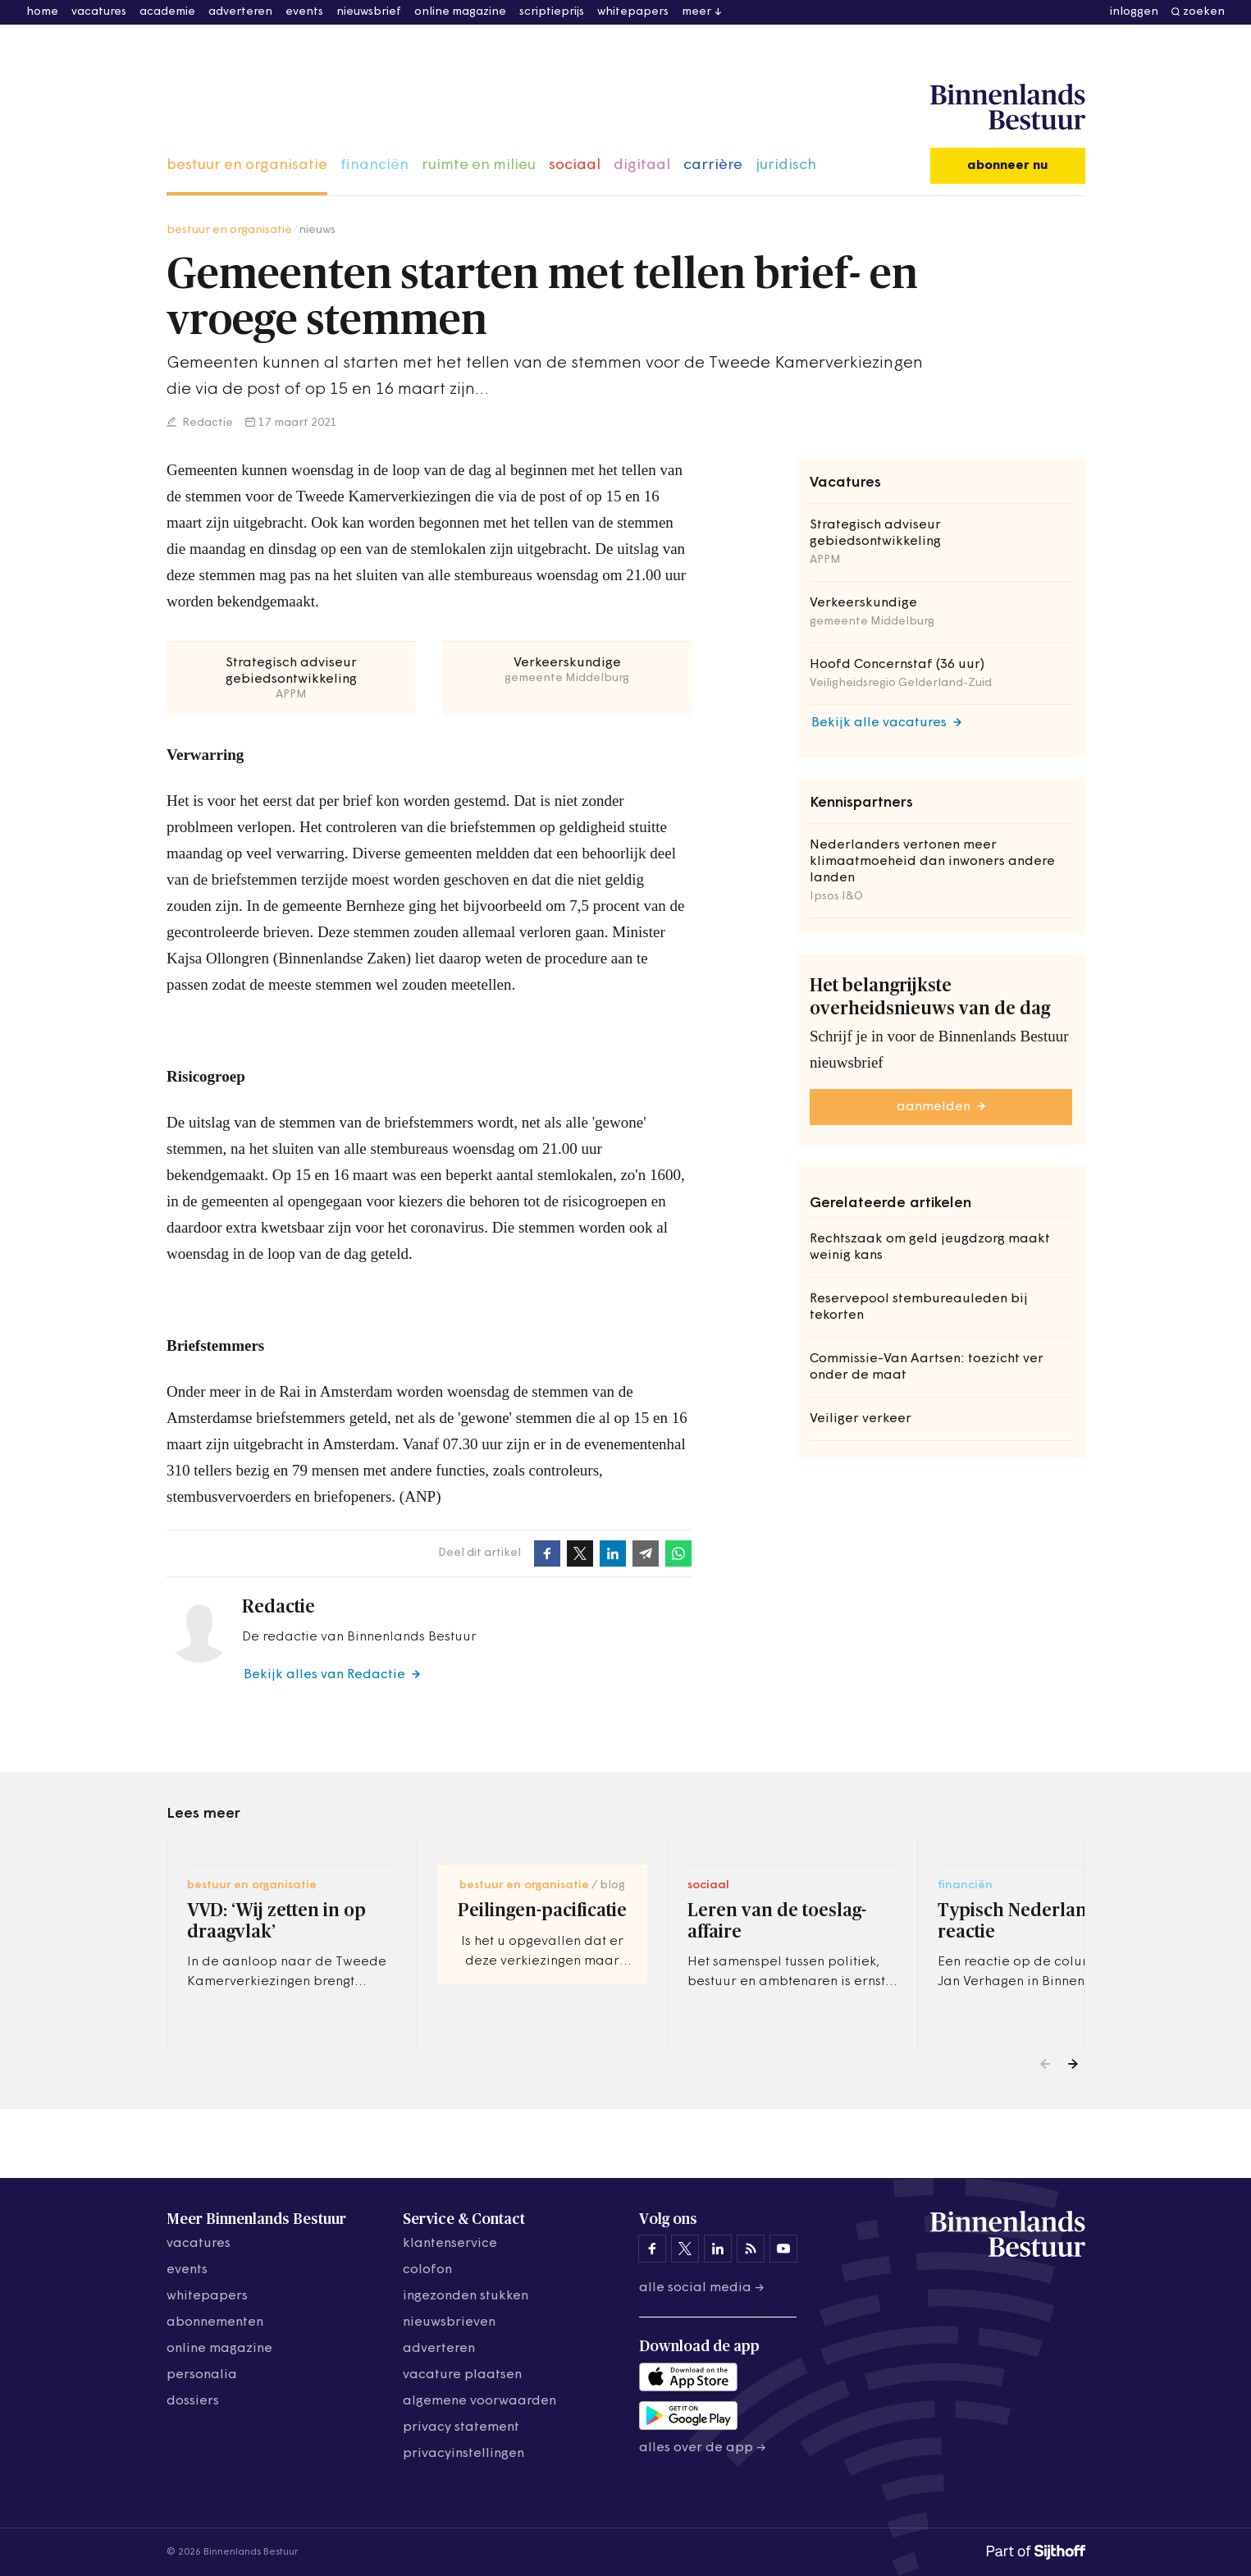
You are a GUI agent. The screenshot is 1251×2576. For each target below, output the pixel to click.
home (42, 12)
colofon (427, 2269)
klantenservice (450, 2243)
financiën (374, 165)
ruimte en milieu (479, 165)
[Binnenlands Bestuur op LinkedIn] (718, 2248)
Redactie (206, 423)
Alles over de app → (702, 2448)
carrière (712, 165)
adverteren (240, 12)
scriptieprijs (551, 12)
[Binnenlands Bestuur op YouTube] (783, 2248)
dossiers (193, 2401)
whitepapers (633, 12)
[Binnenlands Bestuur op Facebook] (652, 2248)
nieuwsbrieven (449, 2322)
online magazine (460, 12)
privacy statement (461, 2427)
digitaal (642, 165)
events (304, 12)
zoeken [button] (1204, 12)
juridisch (786, 165)
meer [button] (696, 12)
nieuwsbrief (368, 12)
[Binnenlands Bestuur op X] (685, 2248)
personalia (202, 2375)
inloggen (1134, 12)
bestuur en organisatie (247, 165)
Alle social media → (702, 2288)
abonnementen (215, 2322)
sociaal (574, 165)
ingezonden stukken (465, 2296)
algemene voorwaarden (479, 2401)
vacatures (98, 12)
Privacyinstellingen (463, 2453)
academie (167, 12)
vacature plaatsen (462, 2375)
